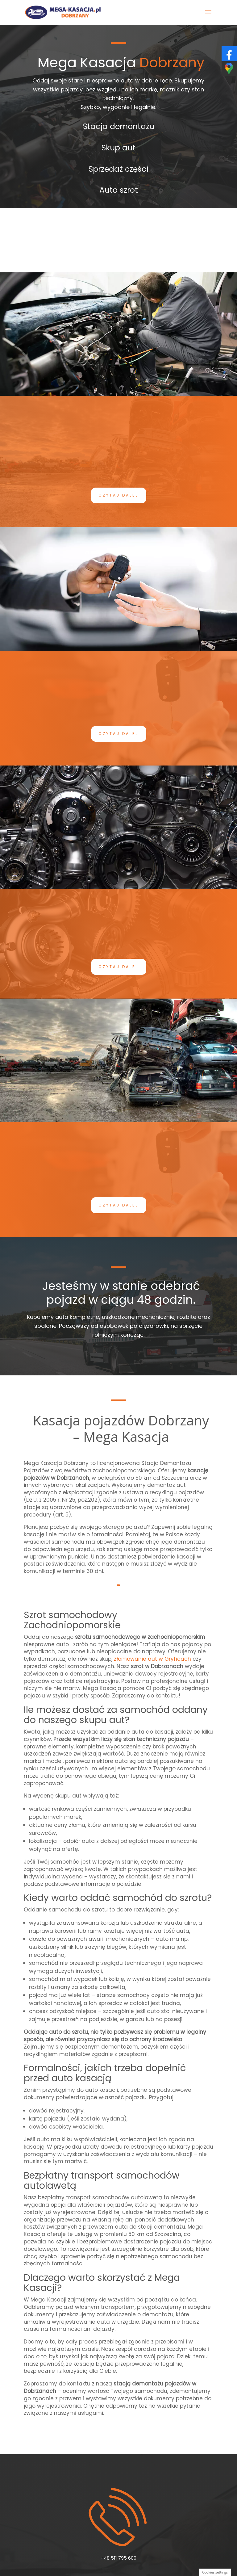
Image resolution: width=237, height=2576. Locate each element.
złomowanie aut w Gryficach (152, 1659)
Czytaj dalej (118, 495)
